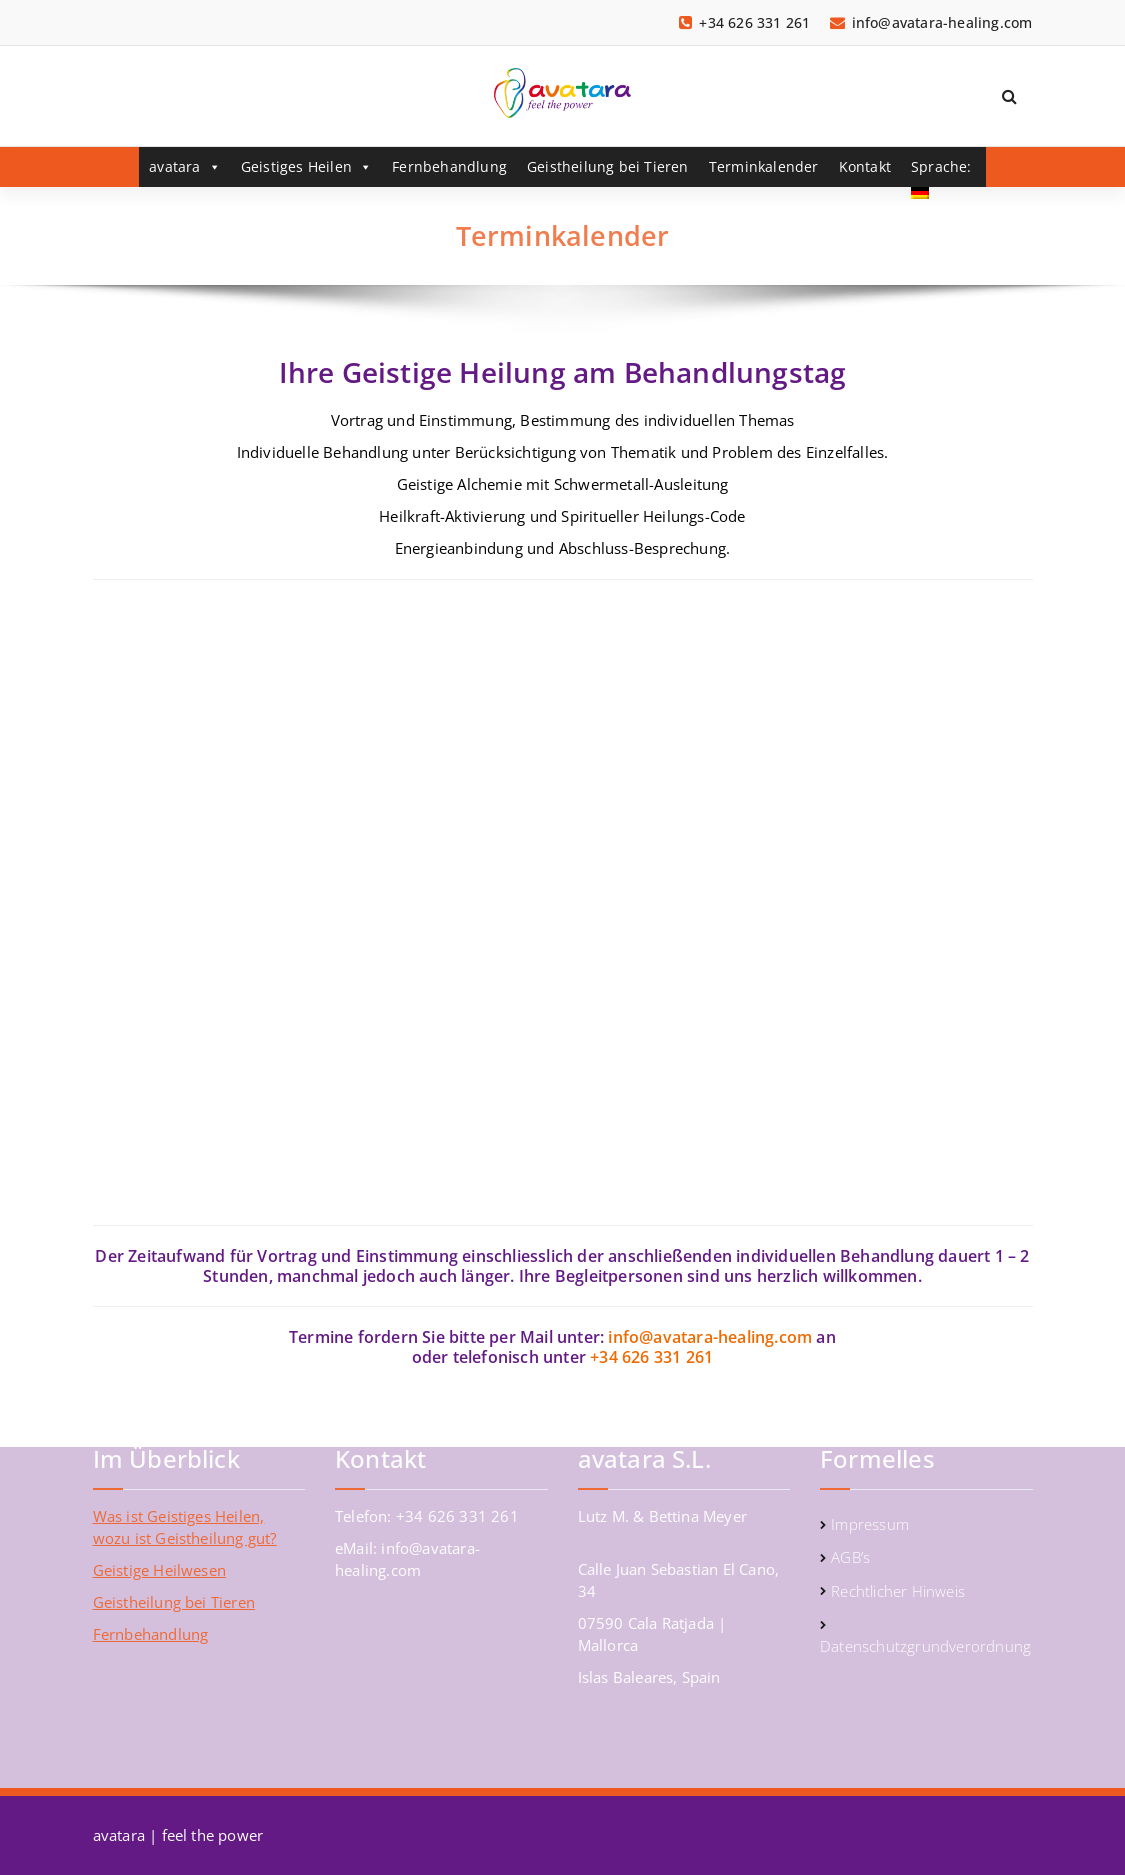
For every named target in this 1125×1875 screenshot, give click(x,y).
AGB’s (850, 1557)
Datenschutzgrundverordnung (925, 1646)
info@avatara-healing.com (710, 1337)
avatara (185, 167)
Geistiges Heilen (306, 167)
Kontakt (865, 166)
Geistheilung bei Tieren (608, 166)
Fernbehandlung (449, 166)
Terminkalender (764, 166)
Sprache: (943, 172)
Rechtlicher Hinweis (898, 1591)
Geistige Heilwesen (160, 1570)
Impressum (870, 1524)
